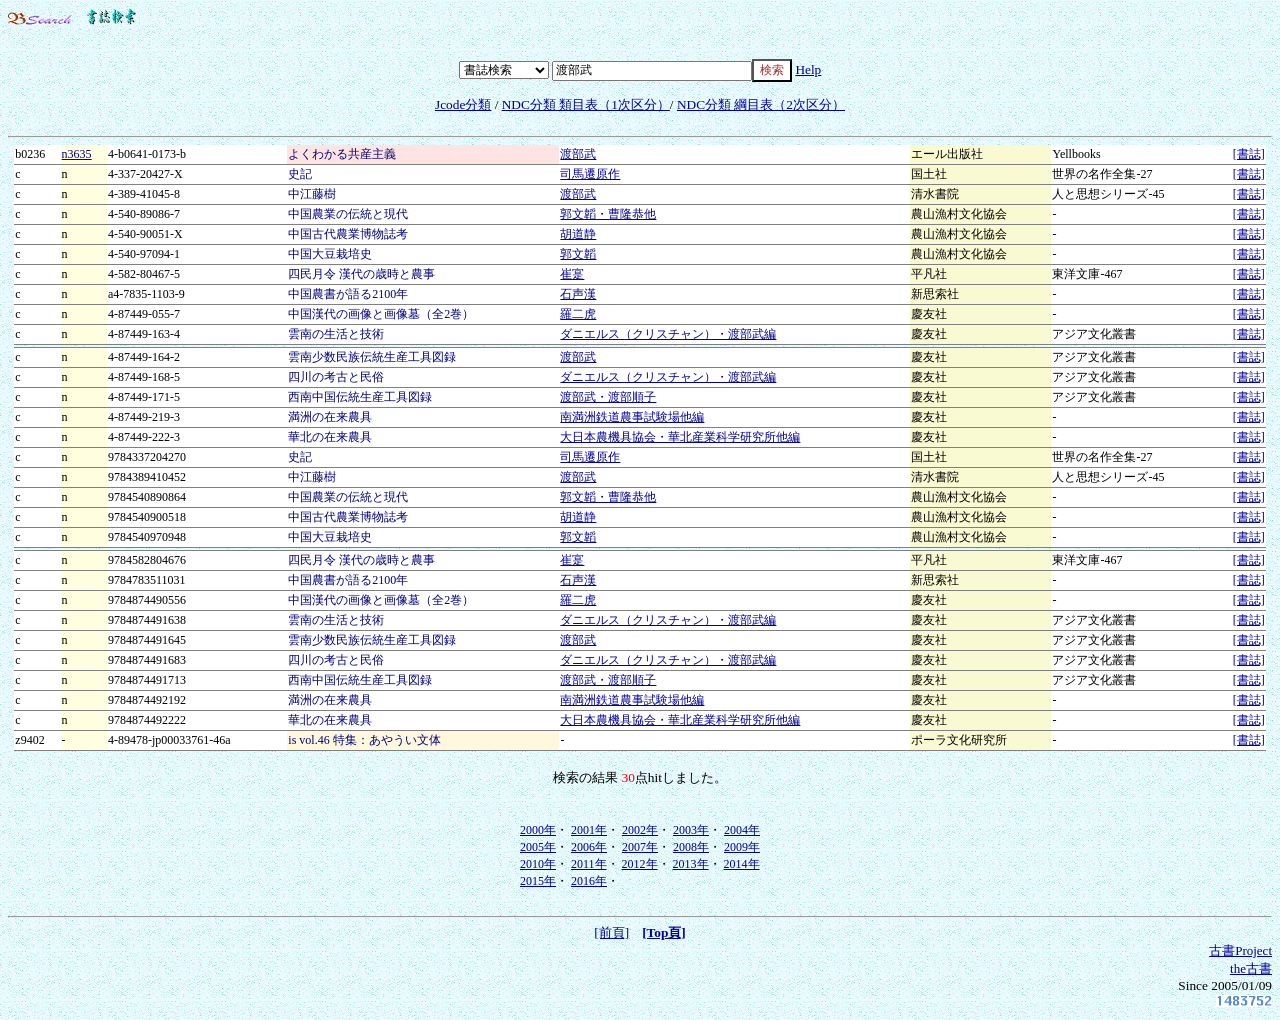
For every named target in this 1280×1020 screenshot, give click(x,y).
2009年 (742, 847)
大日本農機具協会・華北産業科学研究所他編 (680, 437)
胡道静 (578, 234)
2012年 (640, 864)
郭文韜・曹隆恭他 (608, 214)
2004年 (742, 830)
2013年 (691, 864)
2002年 (640, 830)
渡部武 (578, 154)
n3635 (77, 154)
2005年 (538, 847)
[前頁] (611, 932)
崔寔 (572, 274)
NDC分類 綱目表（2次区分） (761, 104)
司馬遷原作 (590, 174)
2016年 (589, 881)
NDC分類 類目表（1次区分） (586, 104)
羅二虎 (578, 314)
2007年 (640, 847)
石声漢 (578, 294)
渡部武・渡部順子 (608, 397)
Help (808, 69)
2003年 (691, 830)
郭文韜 (578, 254)
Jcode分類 (463, 104)
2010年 (538, 864)
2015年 (538, 881)
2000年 (538, 830)
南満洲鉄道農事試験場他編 (632, 417)
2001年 (589, 830)
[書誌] (1249, 154)
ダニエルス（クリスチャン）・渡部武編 (668, 334)
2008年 (691, 847)
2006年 (589, 847)
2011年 (589, 864)
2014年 (742, 864)
